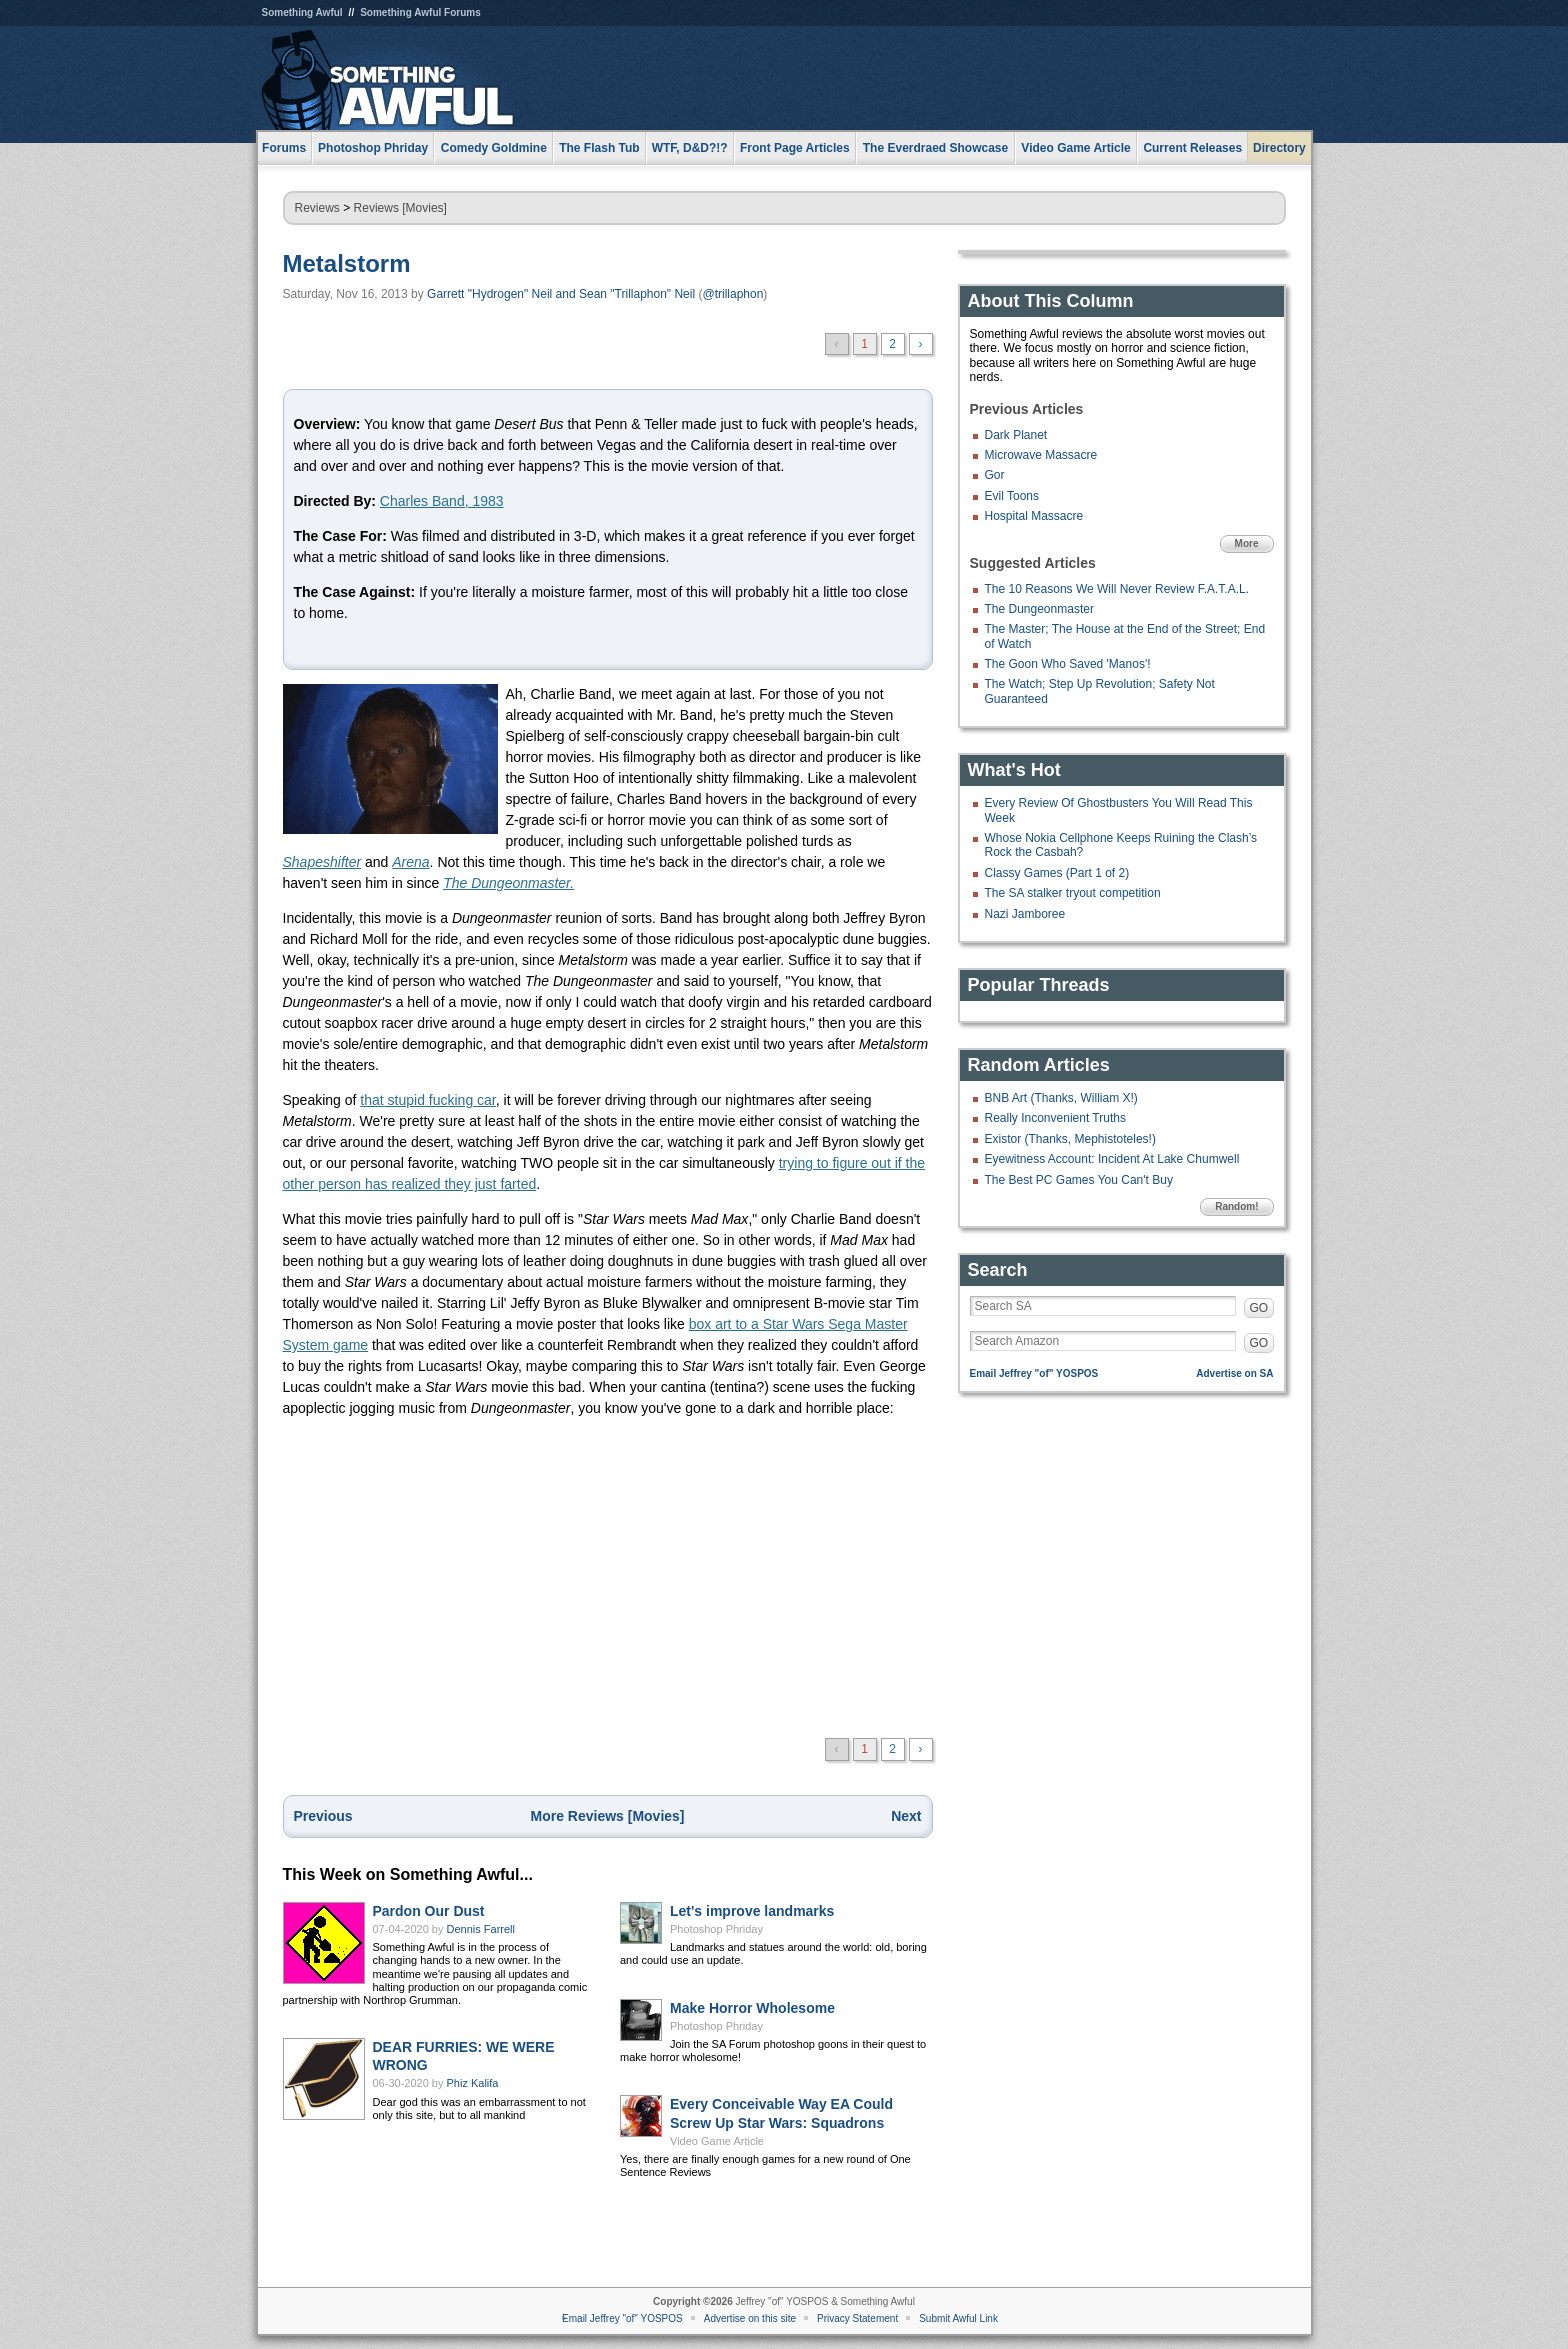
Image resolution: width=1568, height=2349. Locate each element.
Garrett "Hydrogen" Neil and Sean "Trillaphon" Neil (561, 294)
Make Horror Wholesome (752, 2008)
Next (906, 1816)
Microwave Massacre (1041, 455)
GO (1259, 1308)
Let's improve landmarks (752, 1911)
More (1247, 543)
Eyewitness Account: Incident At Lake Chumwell (1112, 1159)
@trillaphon (732, 294)
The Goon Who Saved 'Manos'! (1068, 664)
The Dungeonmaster (1039, 609)
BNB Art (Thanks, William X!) (1061, 1098)
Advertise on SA (1234, 1373)
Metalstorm (347, 263)
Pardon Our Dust (429, 1911)
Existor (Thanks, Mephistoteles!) (1070, 1139)
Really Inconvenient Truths (1055, 1118)
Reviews (317, 208)
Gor (995, 475)
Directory (1279, 148)
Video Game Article (717, 2141)
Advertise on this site (750, 2318)
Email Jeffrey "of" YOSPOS (1034, 1373)
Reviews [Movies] (400, 208)
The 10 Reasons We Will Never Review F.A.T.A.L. (1117, 589)
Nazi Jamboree (1025, 914)
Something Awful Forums (420, 12)
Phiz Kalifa (473, 2083)
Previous (323, 1816)
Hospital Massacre (1034, 516)
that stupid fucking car (427, 1100)
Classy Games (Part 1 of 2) (1057, 873)
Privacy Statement (857, 2318)
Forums (284, 148)
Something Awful (302, 12)
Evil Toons (1012, 496)
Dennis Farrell (481, 1929)
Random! (1236, 1206)
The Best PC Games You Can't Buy (1079, 1180)
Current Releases (1192, 148)
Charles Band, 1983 (442, 501)
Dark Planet (1016, 435)
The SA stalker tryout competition (1073, 893)
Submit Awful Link (958, 2318)
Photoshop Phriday (716, 1929)
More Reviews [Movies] (607, 1816)
